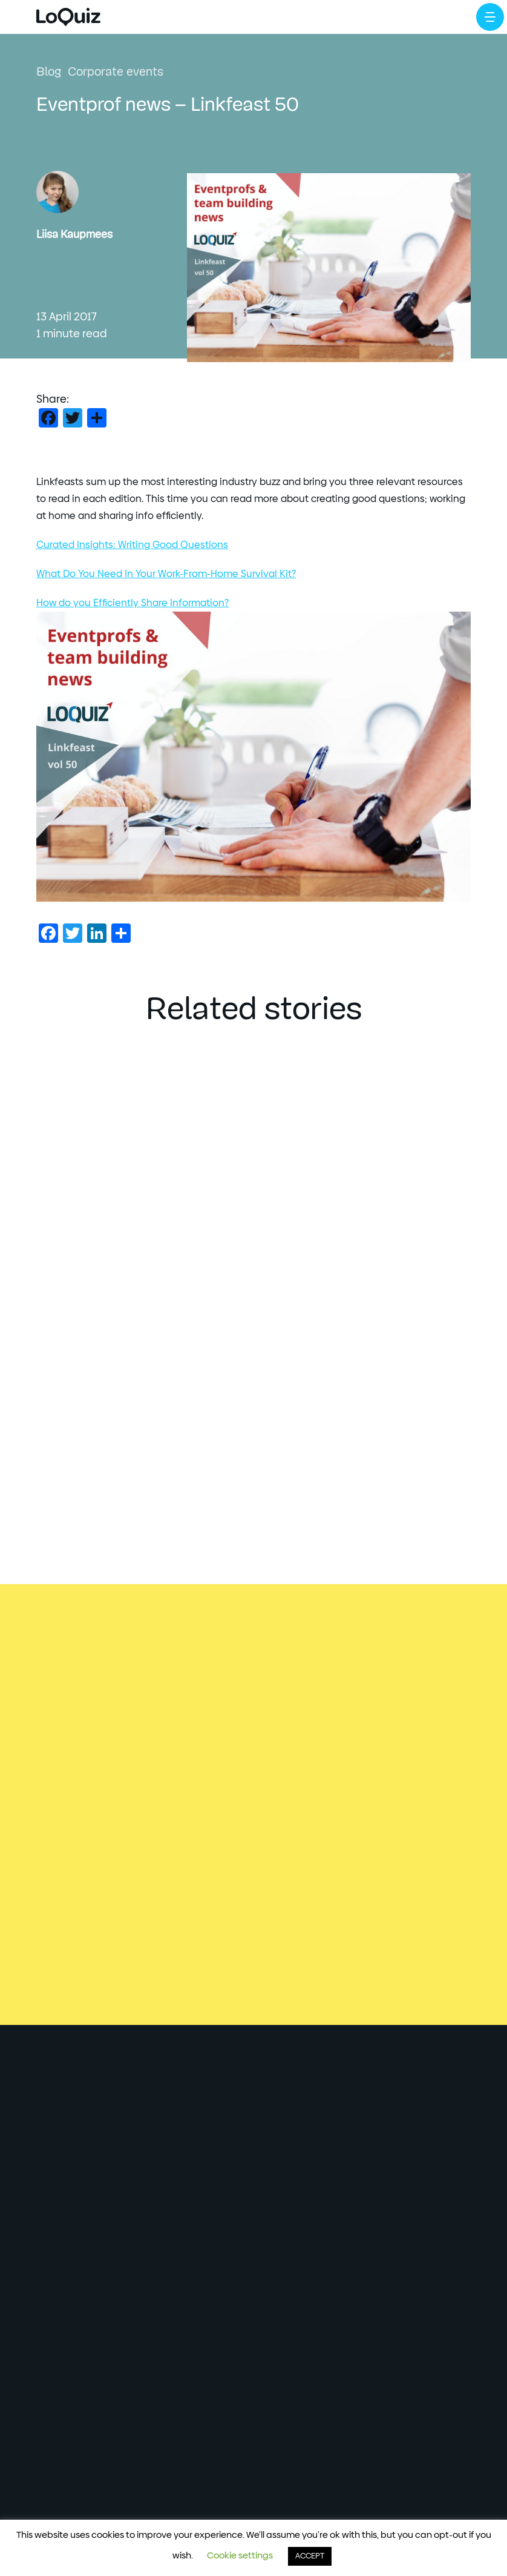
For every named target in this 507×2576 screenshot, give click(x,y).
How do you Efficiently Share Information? (132, 603)
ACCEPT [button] (309, 2556)
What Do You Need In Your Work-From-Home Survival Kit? (166, 574)
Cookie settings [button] (240, 2555)
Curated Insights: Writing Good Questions (132, 545)
